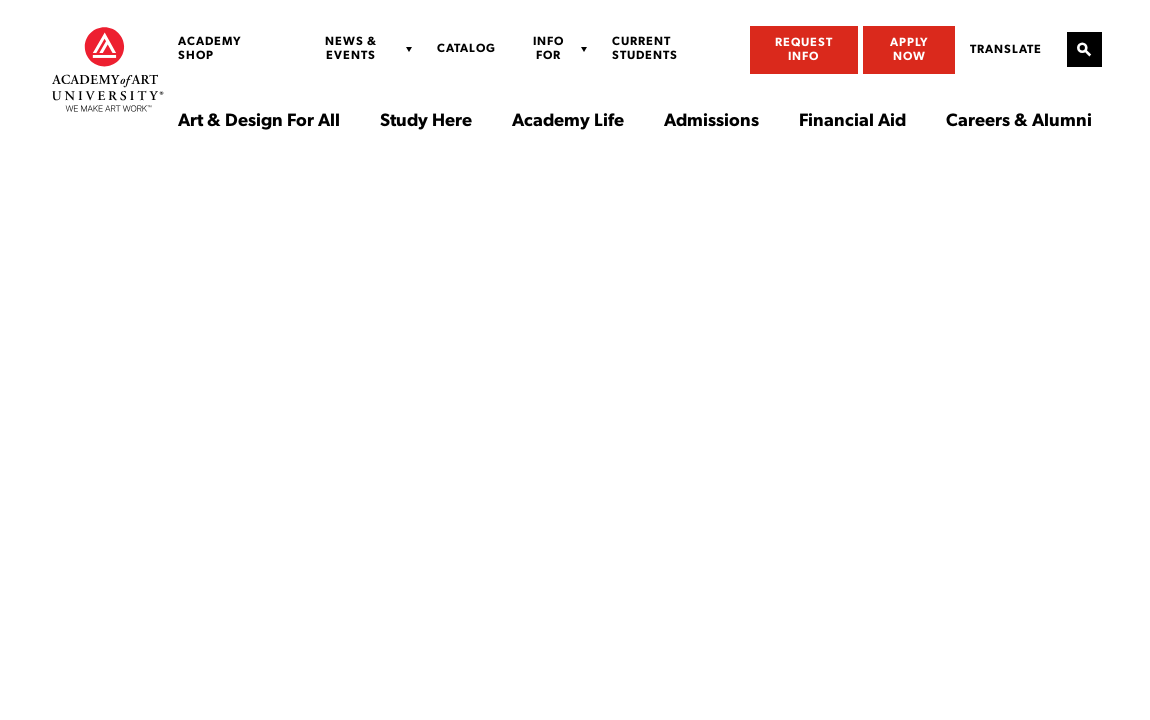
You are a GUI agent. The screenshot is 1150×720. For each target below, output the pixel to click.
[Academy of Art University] (108, 69)
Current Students (645, 49)
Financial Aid (852, 122)
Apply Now (909, 50)
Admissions (711, 122)
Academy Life (568, 122)
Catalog (466, 49)
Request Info (804, 50)
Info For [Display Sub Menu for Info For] (548, 49)
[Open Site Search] (1084, 49)
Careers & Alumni (1019, 122)
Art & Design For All (259, 122)
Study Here (426, 122)
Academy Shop (210, 49)
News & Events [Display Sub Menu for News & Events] (351, 49)
